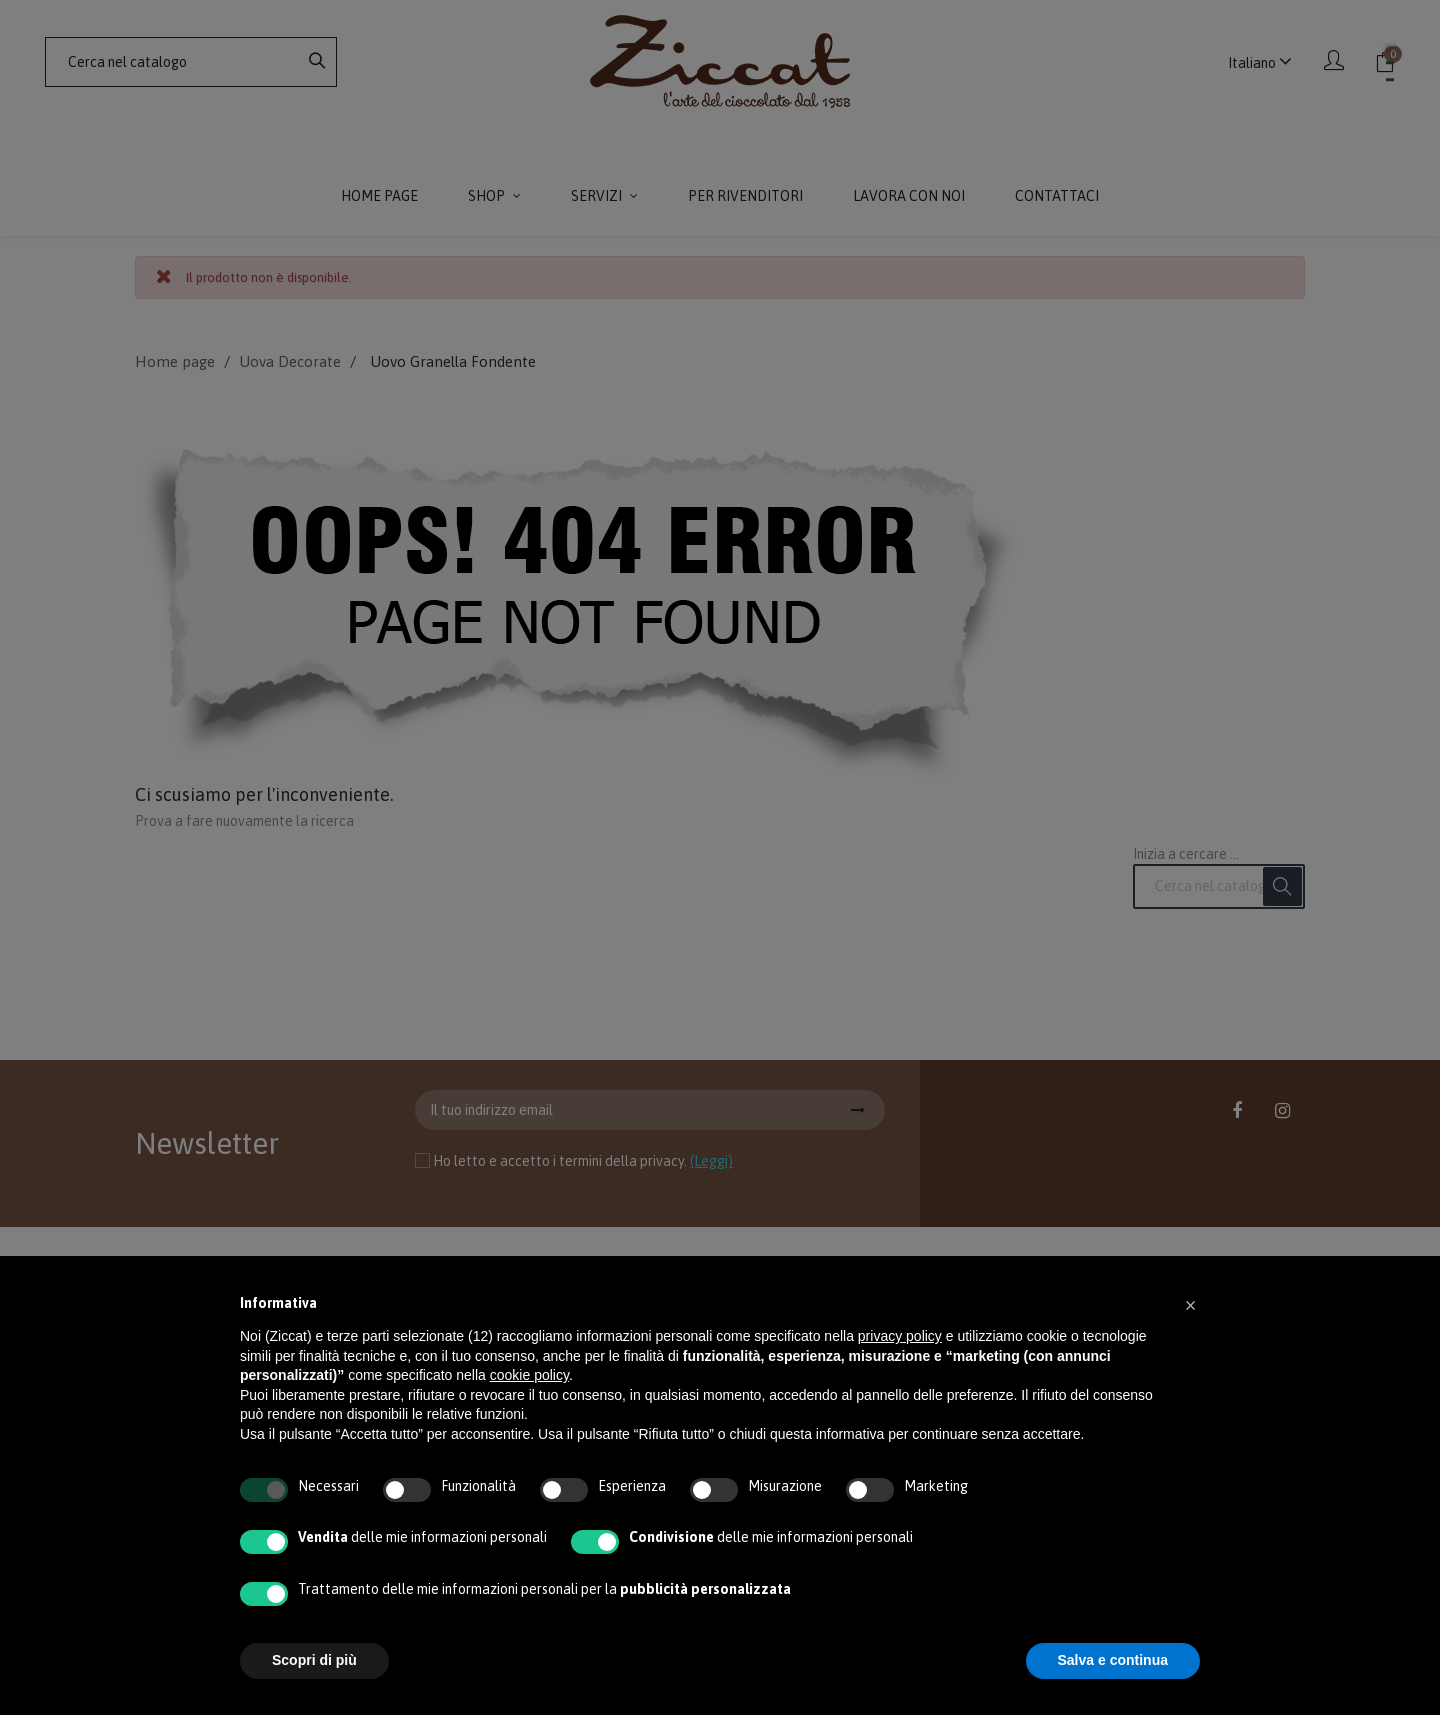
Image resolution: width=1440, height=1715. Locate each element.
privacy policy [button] (900, 1336)
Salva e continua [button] (1113, 1660)
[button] (1190, 1304)
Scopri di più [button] (314, 1660)
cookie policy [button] (529, 1375)
